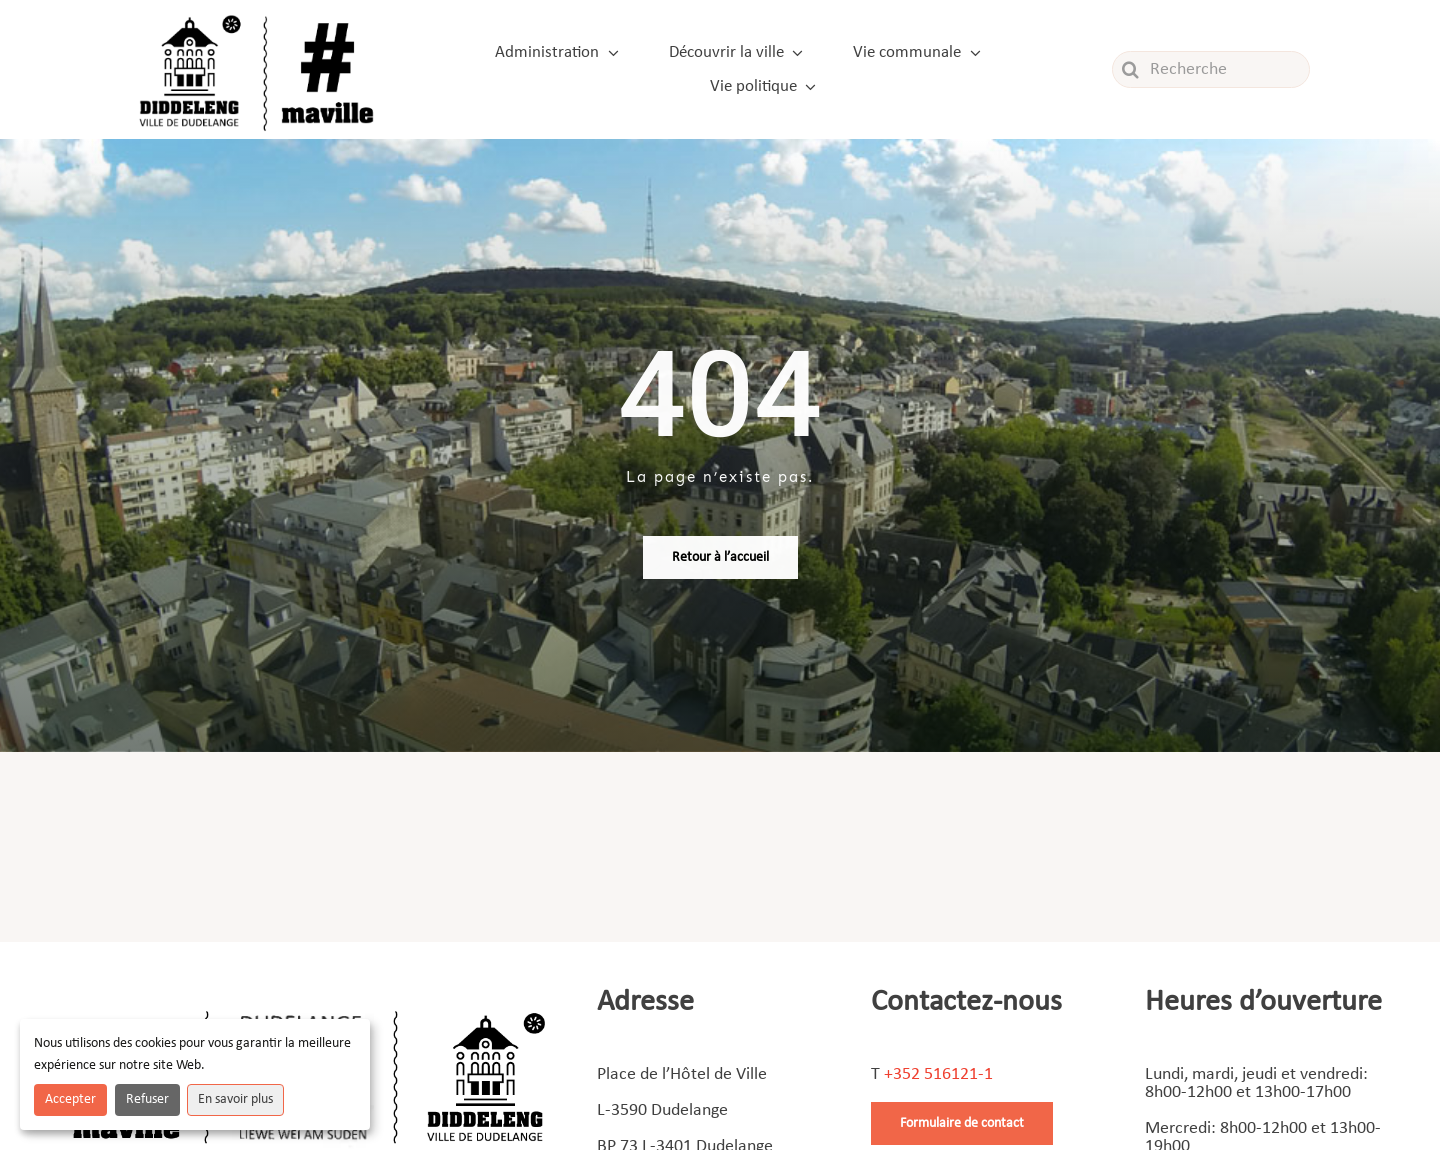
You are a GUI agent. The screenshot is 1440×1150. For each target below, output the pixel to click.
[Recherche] (1211, 69)
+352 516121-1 (938, 1074)
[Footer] (309, 1003)
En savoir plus (235, 1099)
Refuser (147, 1099)
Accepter (70, 1099)
